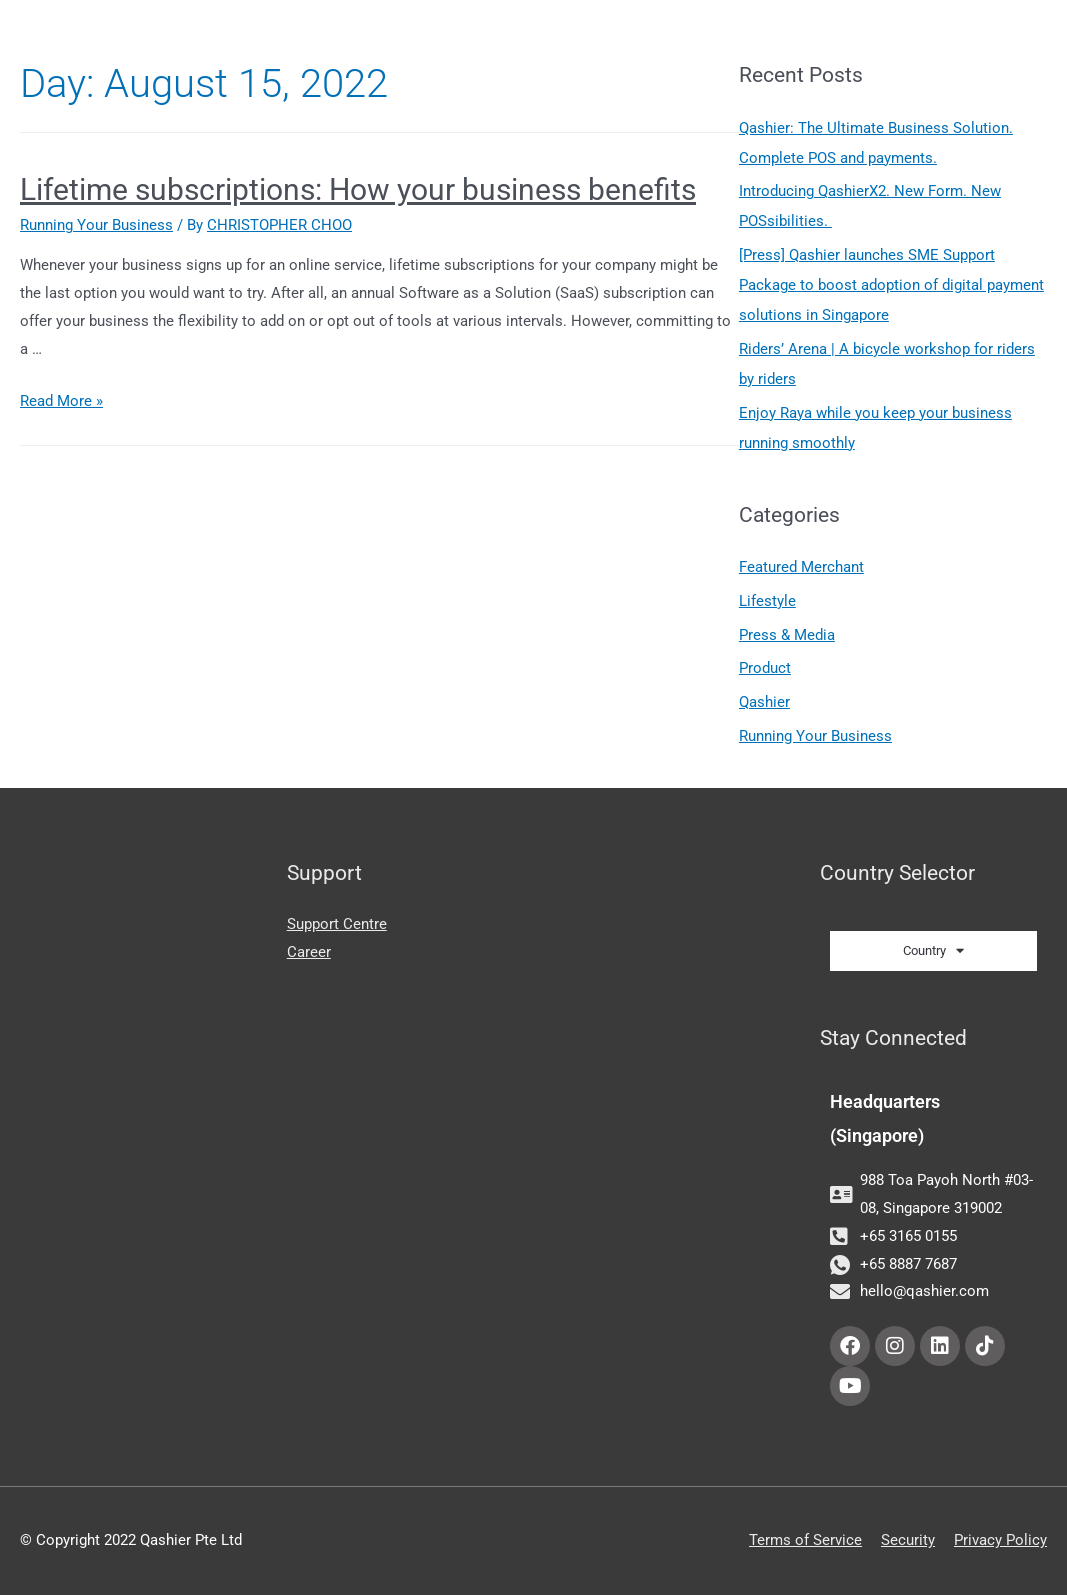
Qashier (764, 702)
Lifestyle (767, 601)
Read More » (61, 401)
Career (309, 952)
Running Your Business (96, 225)
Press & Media (787, 635)
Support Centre (337, 924)
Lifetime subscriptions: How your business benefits (358, 189)
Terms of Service (805, 1540)
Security (908, 1540)
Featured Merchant (801, 567)
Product (765, 668)
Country (933, 950)
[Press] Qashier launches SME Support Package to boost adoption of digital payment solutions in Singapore (891, 285)
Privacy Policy (1000, 1540)
